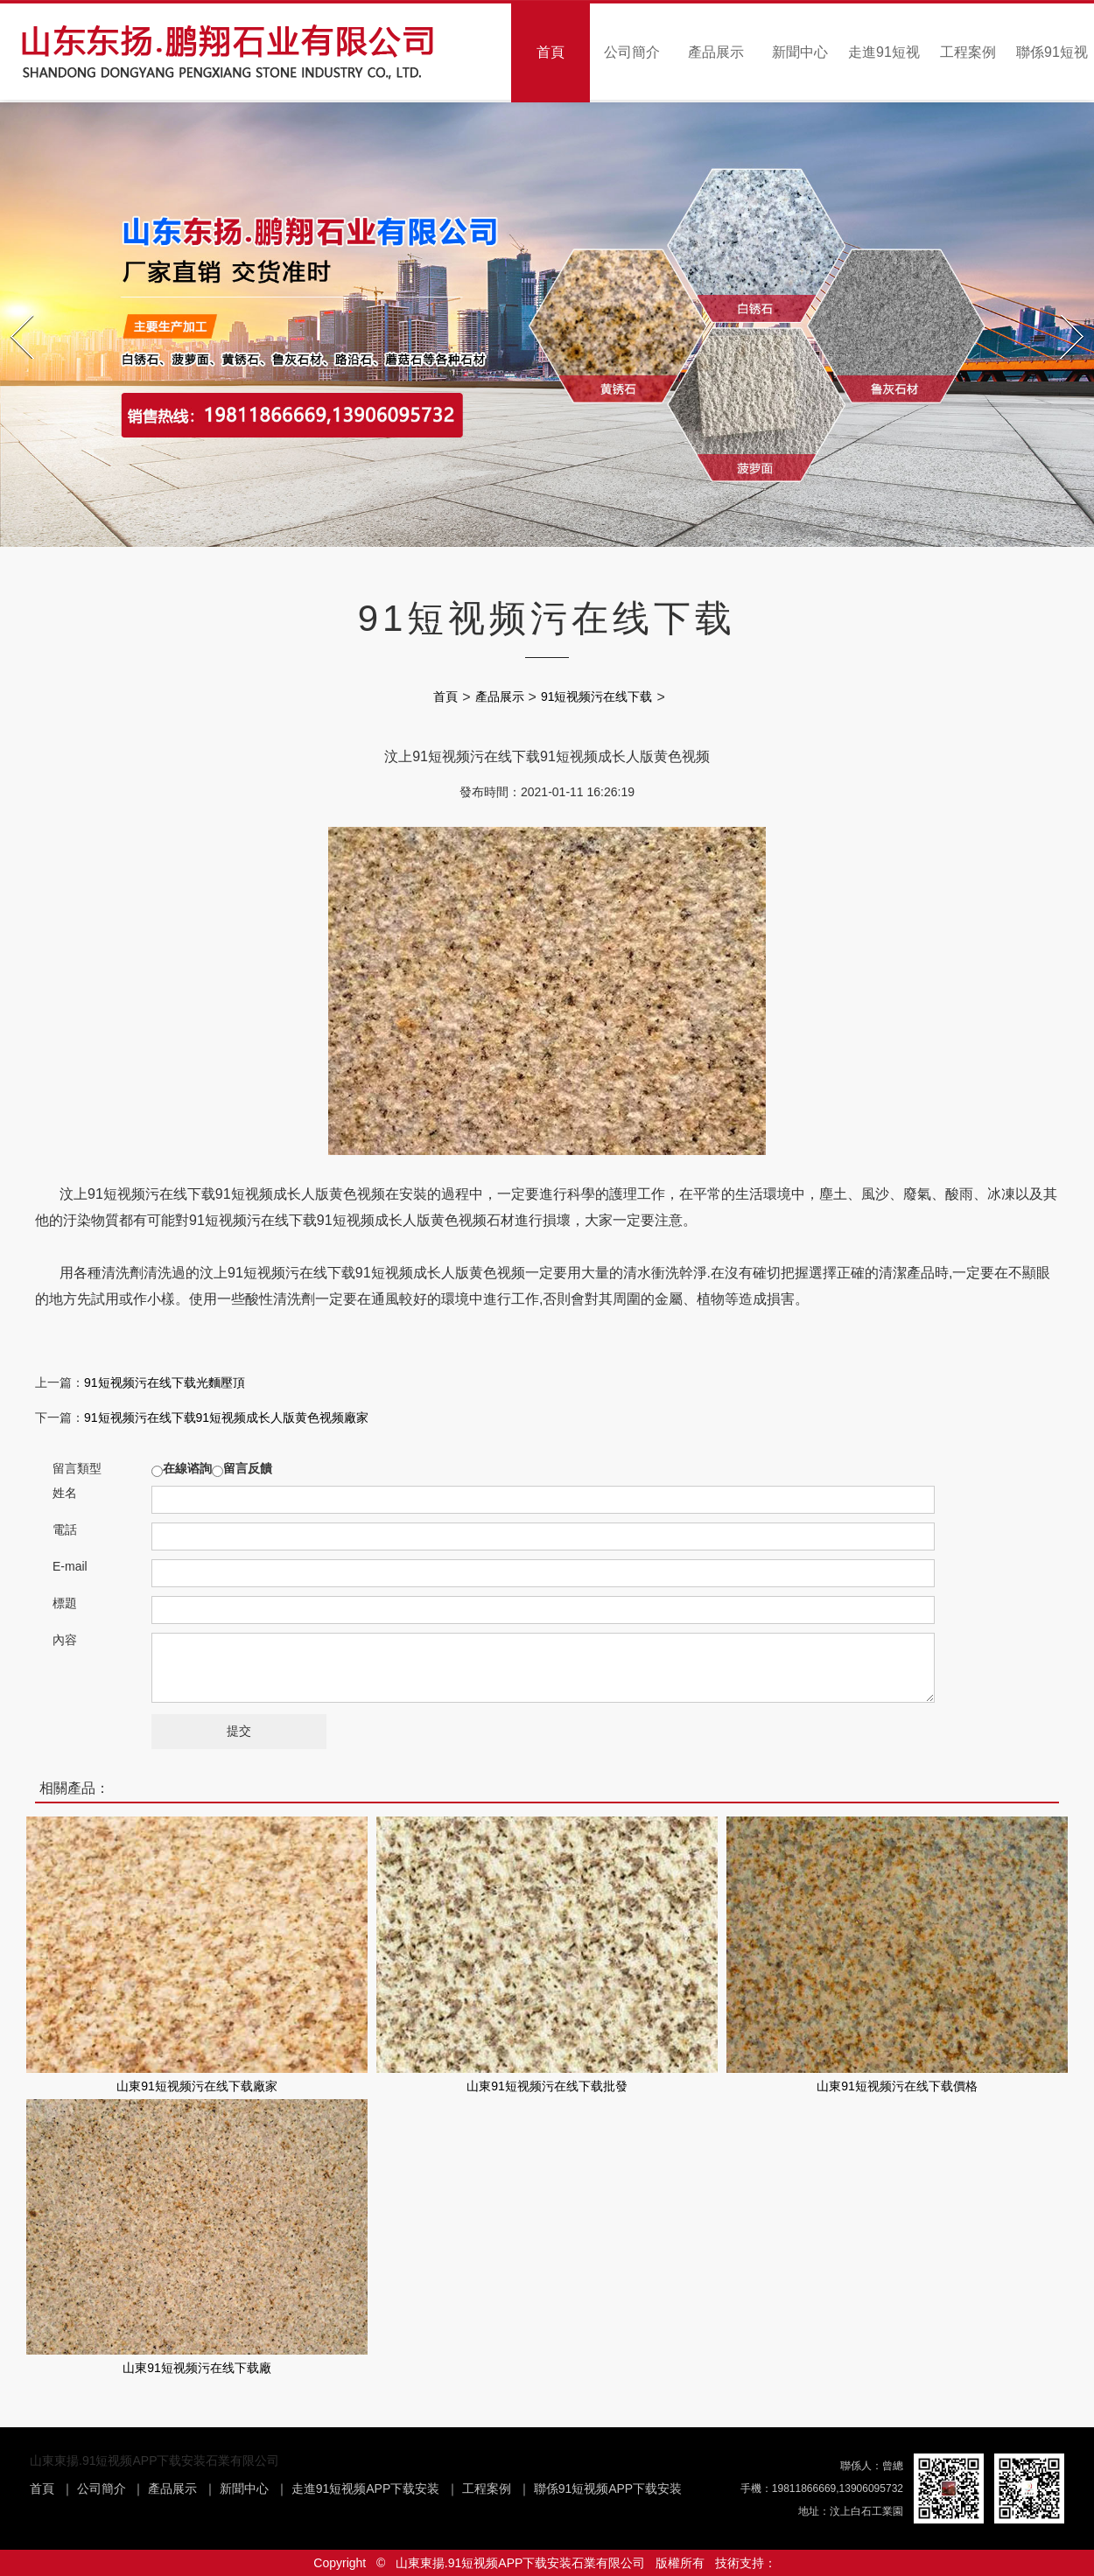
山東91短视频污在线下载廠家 (196, 2086)
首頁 (550, 52)
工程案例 (968, 52)
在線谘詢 (187, 1468)
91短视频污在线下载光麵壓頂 (164, 1383)
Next (1063, 310)
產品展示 (716, 52)
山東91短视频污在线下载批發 (547, 2086)
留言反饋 (247, 1468)
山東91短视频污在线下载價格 (897, 2086)
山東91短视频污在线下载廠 (197, 2368)
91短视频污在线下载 (597, 697)
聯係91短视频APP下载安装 (608, 2489)
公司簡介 (632, 52)
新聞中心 (800, 52)
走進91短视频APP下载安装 (365, 2489)
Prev (12, 310)
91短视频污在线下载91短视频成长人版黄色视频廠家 (226, 1417)
